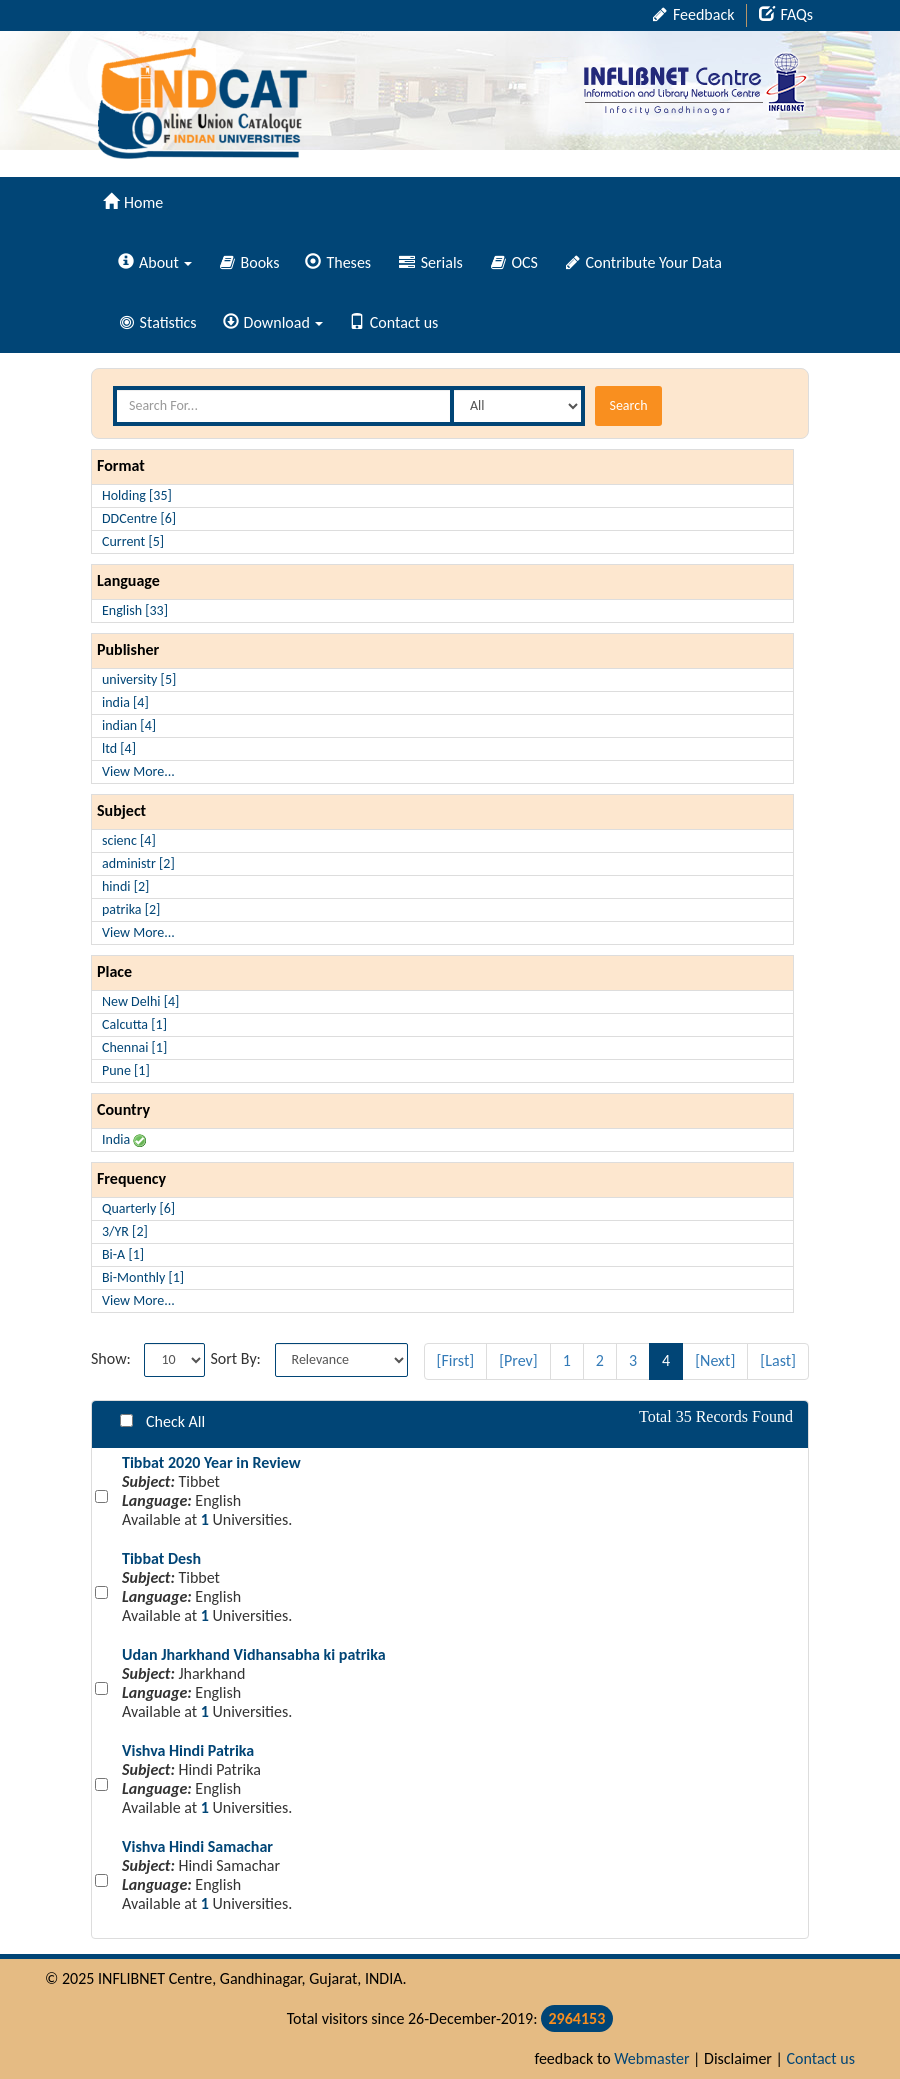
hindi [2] (125, 886)
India (124, 1139)
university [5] (139, 679)
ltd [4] (119, 748)
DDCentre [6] (139, 518)
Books (250, 262)
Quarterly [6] (138, 1208)
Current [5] (133, 541)
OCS (514, 262)
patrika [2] (131, 909)
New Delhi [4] (140, 1001)
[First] (456, 1360)
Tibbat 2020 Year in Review (211, 1462)
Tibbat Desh (161, 1558)
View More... (138, 771)
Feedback (693, 14)
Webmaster (651, 2058)
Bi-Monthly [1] (143, 1277)
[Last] (778, 1360)
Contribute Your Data (644, 262)
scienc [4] (129, 840)
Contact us (393, 322)
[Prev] (518, 1360)
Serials (431, 262)
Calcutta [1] (134, 1024)
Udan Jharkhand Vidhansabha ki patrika (254, 1654)
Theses (338, 262)
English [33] (135, 610)
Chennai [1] (134, 1047)
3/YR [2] (125, 1231)
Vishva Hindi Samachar (197, 1846)
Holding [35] (137, 495)
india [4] (125, 702)
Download (273, 322)
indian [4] (129, 725)
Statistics (158, 322)
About (155, 262)
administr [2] (138, 863)
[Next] (715, 1360)
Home (133, 202)
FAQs (786, 14)
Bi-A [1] (123, 1254)
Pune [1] (126, 1070)
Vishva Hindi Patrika (188, 1750)
